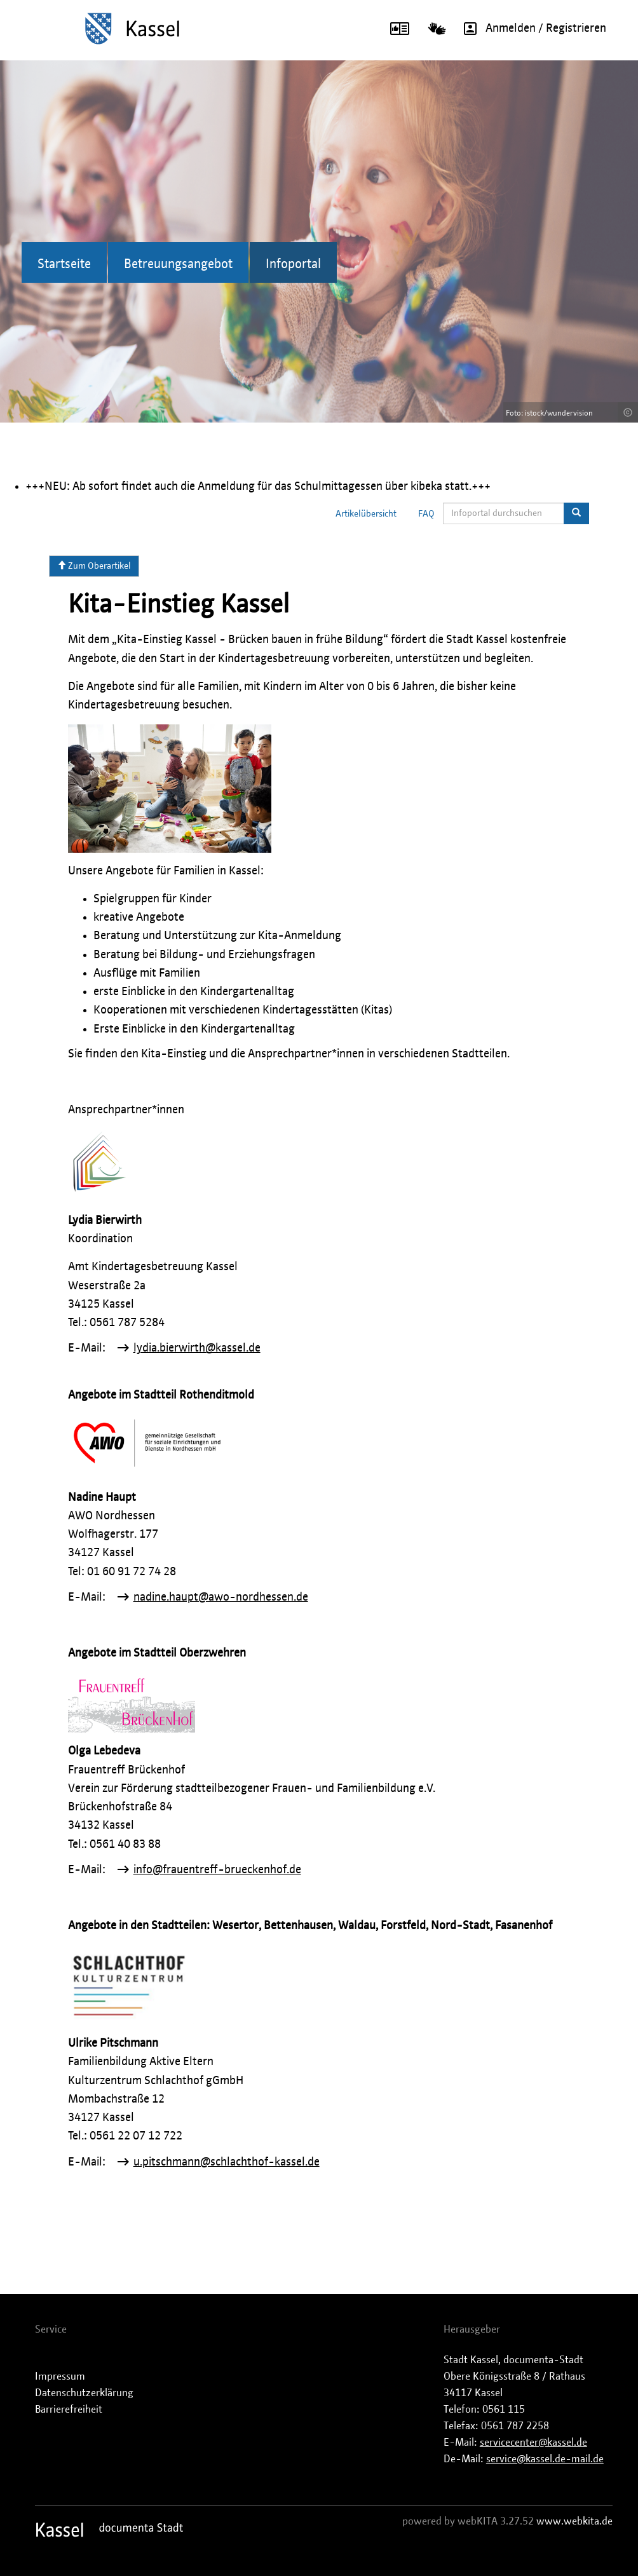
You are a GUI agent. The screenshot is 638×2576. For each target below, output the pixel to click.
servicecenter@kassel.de (533, 2442)
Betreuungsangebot (178, 264)
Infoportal (293, 264)
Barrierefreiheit (68, 2409)
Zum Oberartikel (94, 565)
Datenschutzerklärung (84, 2393)
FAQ (426, 514)
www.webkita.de (574, 2521)
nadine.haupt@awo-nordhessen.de (220, 1597)
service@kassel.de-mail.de (545, 2459)
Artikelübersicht (366, 514)
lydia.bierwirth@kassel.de (197, 1348)
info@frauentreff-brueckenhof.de (217, 1870)
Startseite (64, 264)
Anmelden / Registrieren (530, 28)
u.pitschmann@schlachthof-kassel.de (226, 2162)
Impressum (60, 2376)
